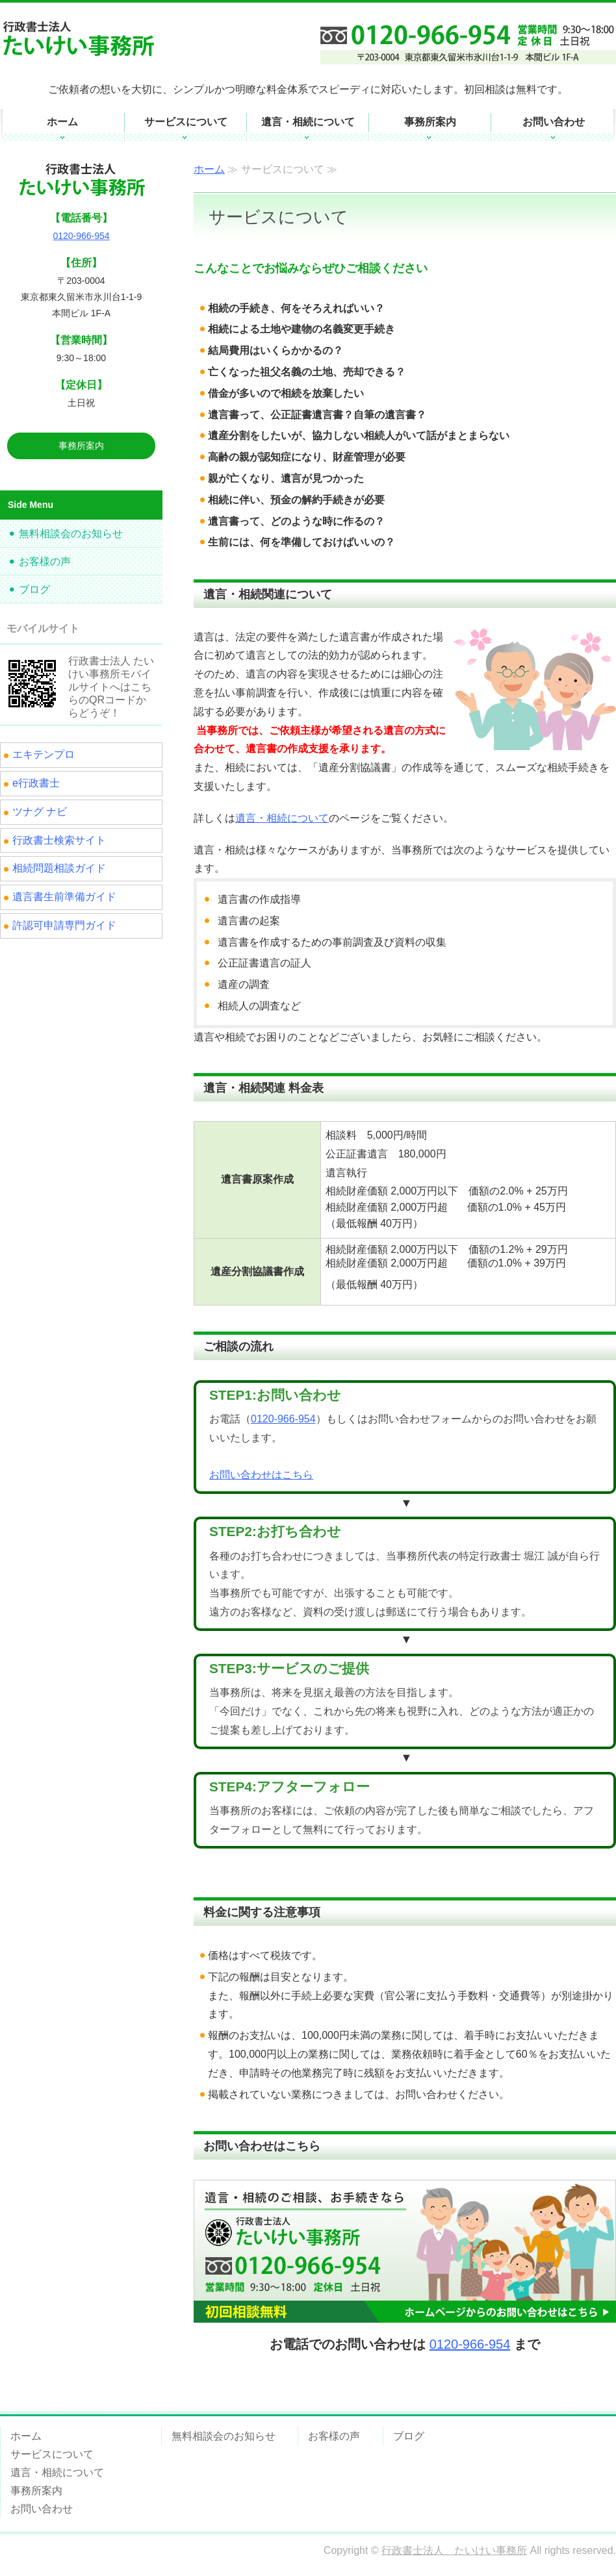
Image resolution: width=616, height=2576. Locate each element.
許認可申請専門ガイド (64, 925)
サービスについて (185, 121)
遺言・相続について (308, 121)
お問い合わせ (553, 121)
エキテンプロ (43, 754)
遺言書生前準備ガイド (64, 896)
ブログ (34, 589)
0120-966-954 (283, 1418)
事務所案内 (430, 121)
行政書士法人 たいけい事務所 (454, 2550)
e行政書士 (36, 783)
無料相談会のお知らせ (71, 533)
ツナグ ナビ (39, 811)
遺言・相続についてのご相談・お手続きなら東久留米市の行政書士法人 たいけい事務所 (87, 38)
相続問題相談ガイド (59, 868)
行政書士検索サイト (59, 840)
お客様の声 (45, 561)
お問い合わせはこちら (261, 1474)
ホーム (62, 121)
